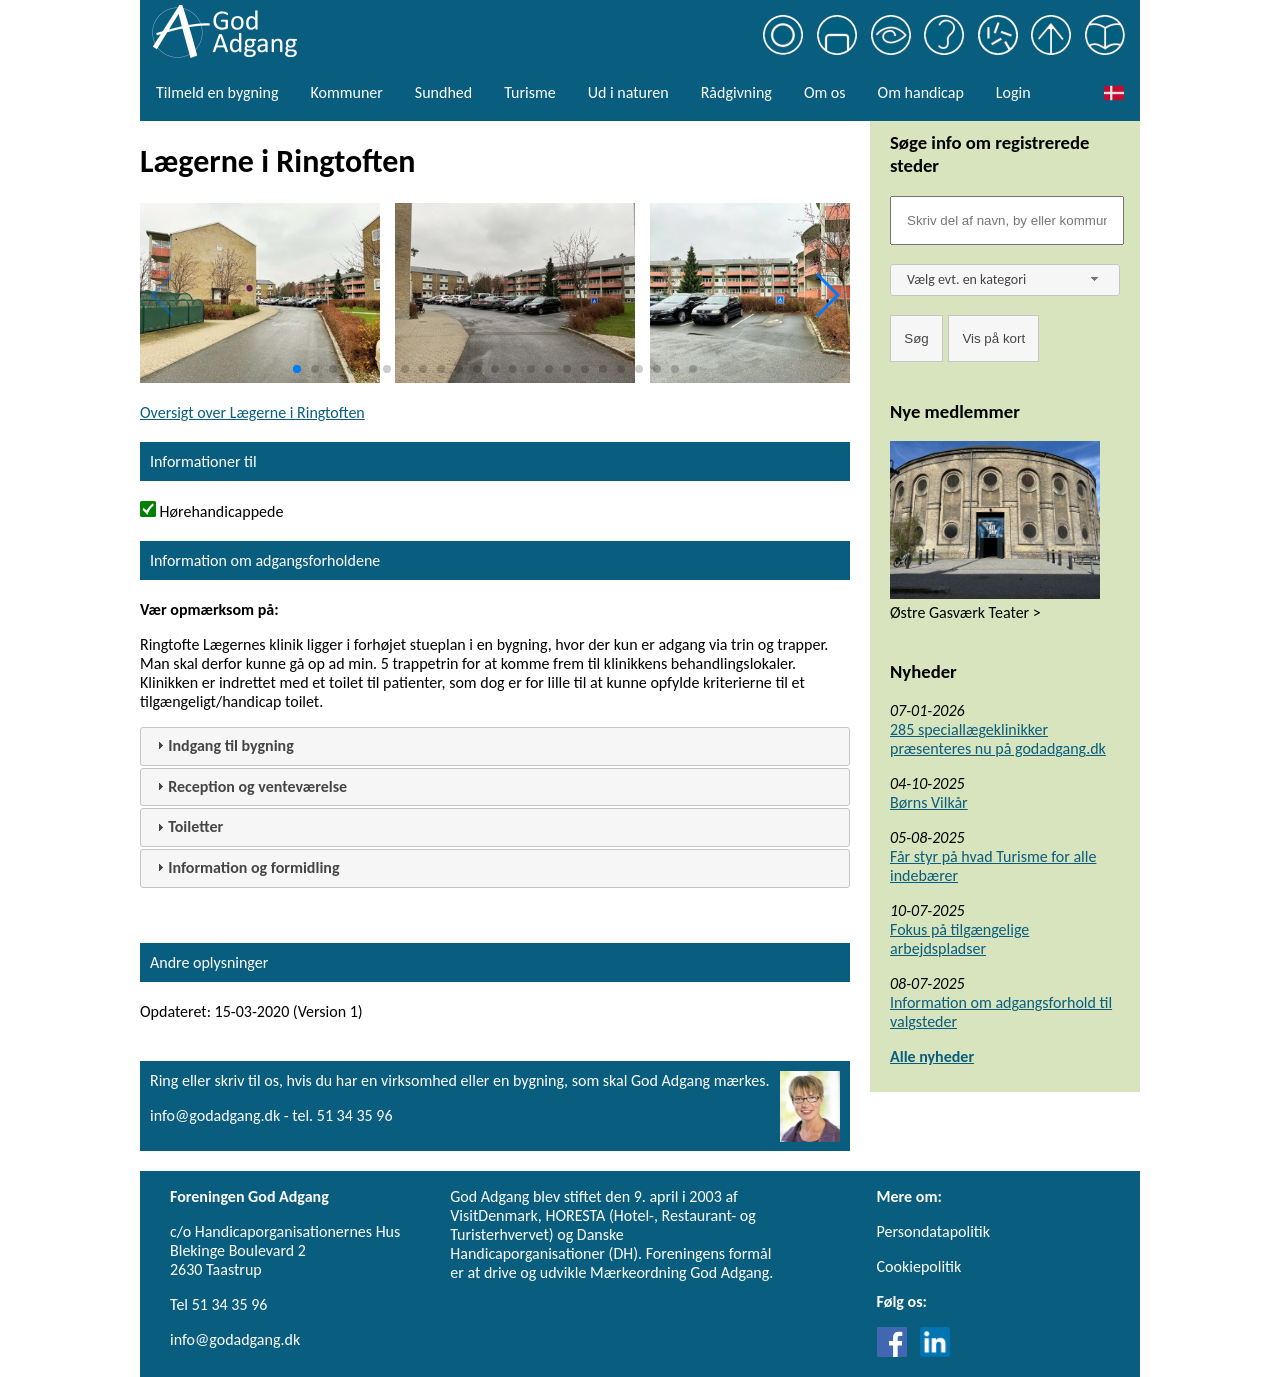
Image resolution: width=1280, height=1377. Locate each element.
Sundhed (443, 92)
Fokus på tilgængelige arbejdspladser (959, 939)
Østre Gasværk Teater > (965, 612)
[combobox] (1005, 280)
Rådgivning (736, 92)
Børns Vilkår (929, 802)
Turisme (529, 92)
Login (1013, 92)
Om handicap (921, 92)
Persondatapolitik (933, 1231)
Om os (825, 92)
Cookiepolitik (919, 1266)
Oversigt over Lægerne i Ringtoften (252, 412)
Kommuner (346, 92)
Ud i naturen (628, 92)
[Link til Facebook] (897, 1351)
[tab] (495, 746)
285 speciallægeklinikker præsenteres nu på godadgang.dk (998, 739)
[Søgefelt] (1007, 220)
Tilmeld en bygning (217, 92)
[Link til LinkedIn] (935, 1351)
